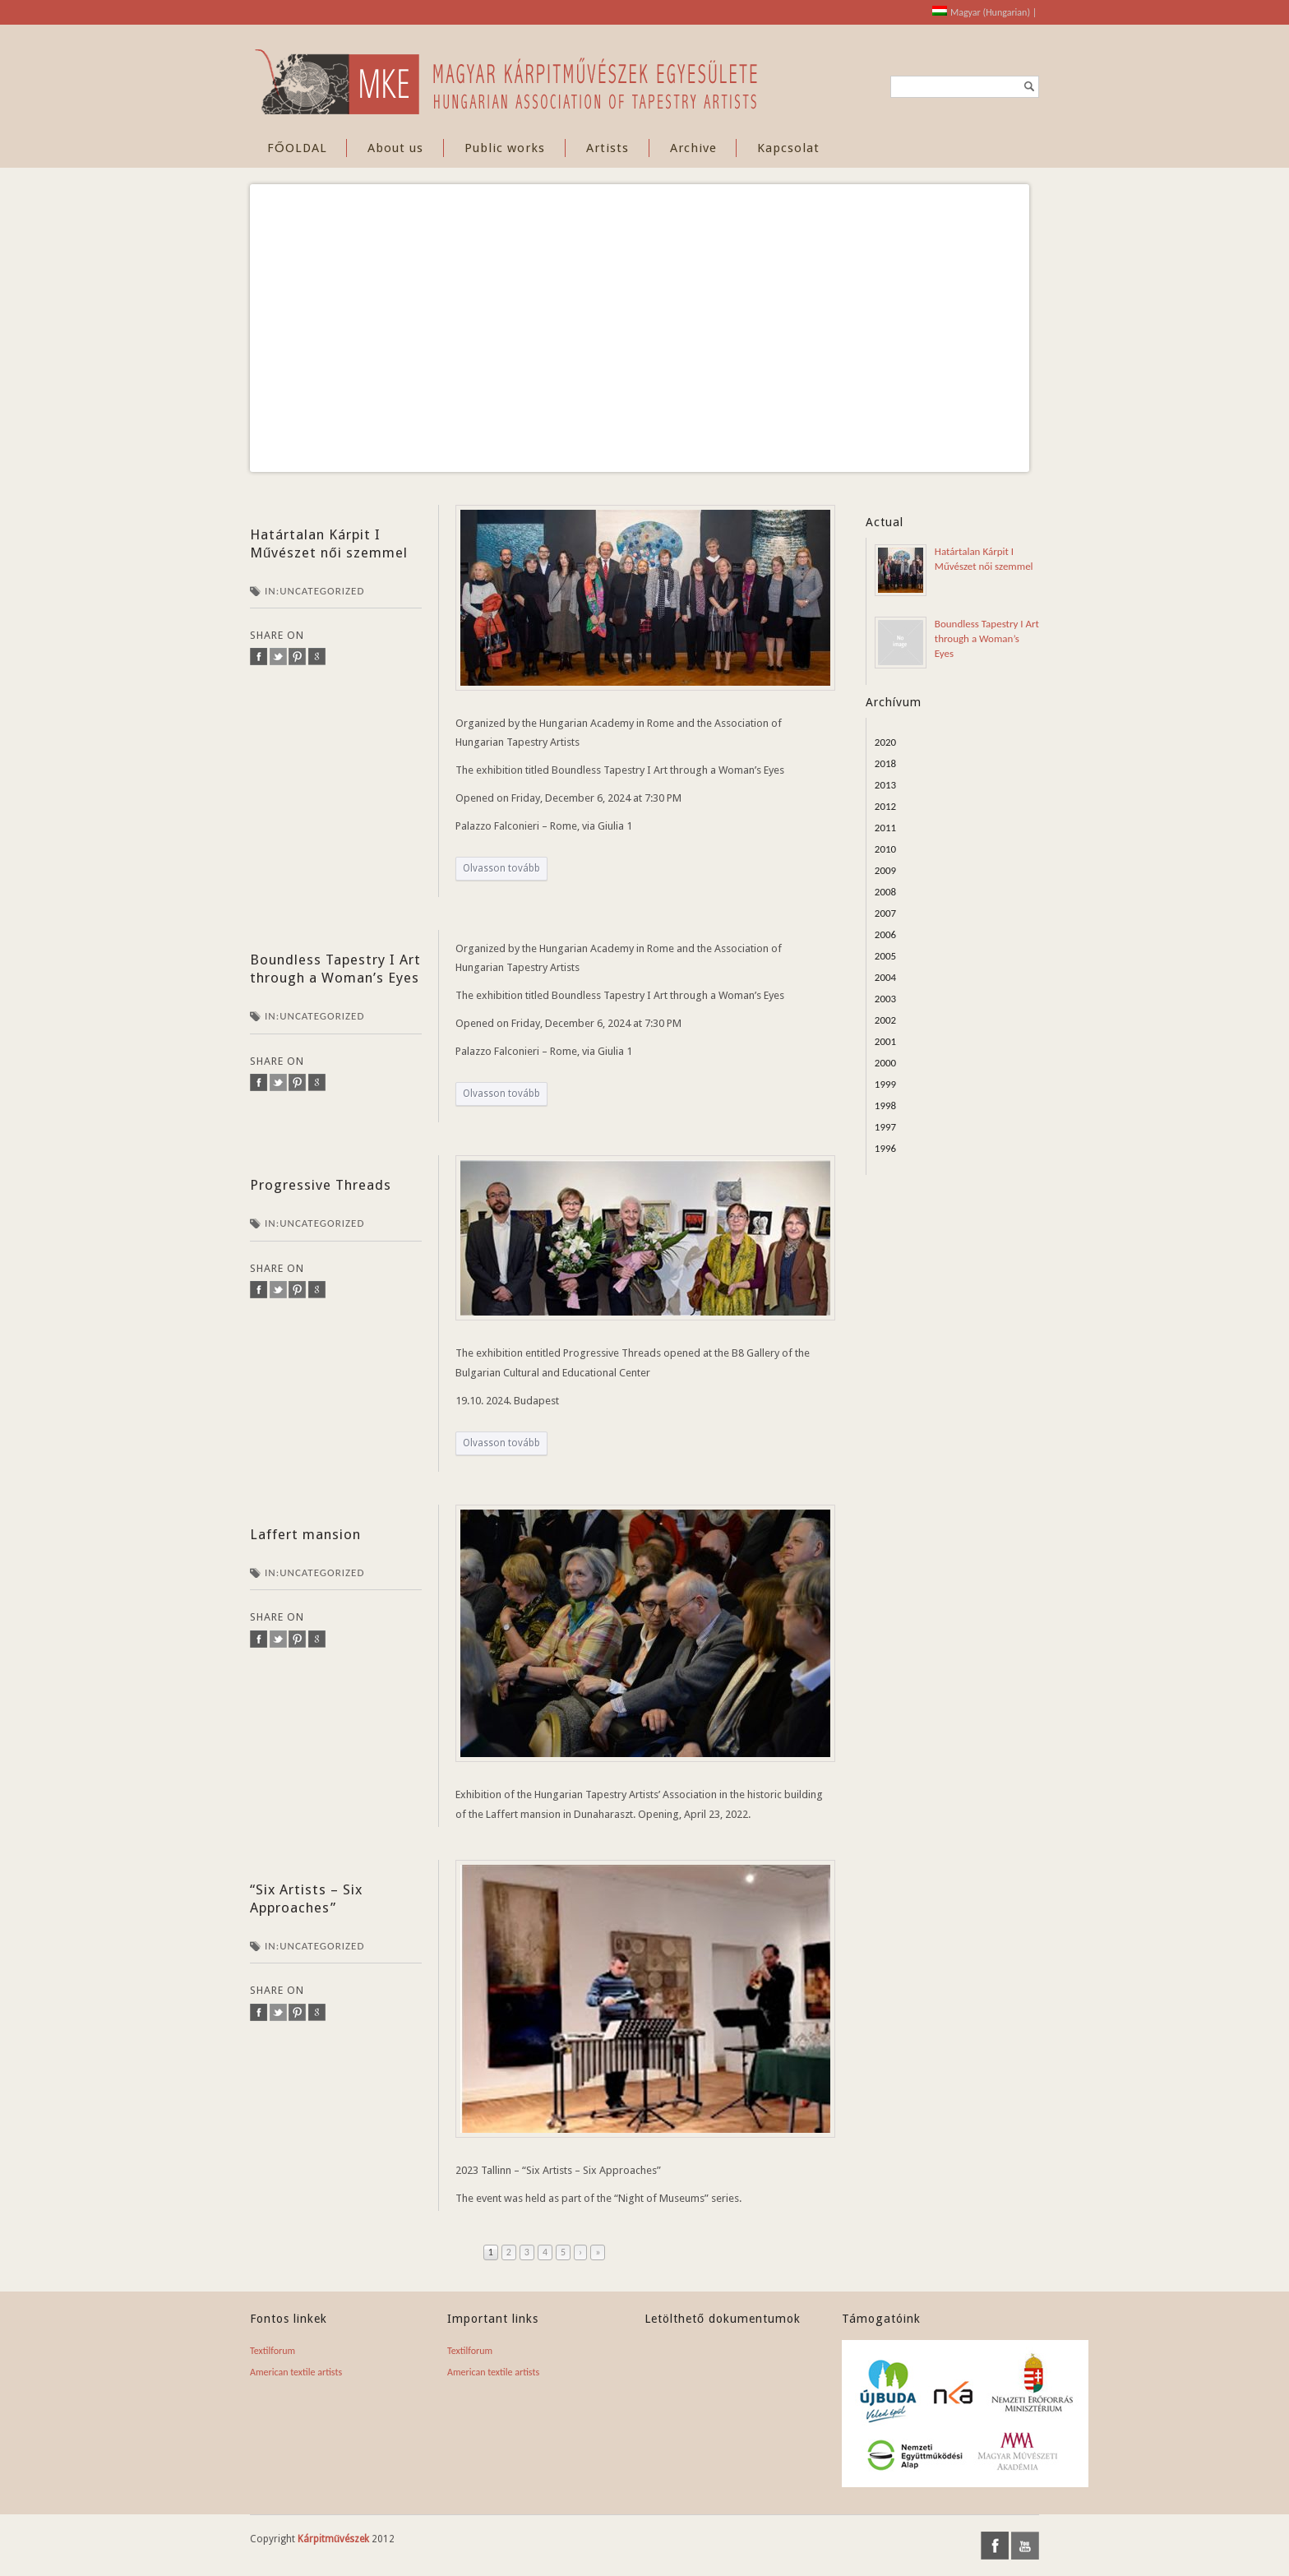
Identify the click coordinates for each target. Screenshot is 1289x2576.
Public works (504, 148)
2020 (885, 742)
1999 (885, 1084)
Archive (693, 148)
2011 (885, 827)
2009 (885, 870)
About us (395, 148)
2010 (885, 849)
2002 (885, 1020)
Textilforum (272, 2350)
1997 (885, 1127)
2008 (885, 892)
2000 (885, 1063)
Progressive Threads (320, 1185)
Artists (607, 148)
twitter (278, 656)
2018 (885, 763)
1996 (885, 1148)
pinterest (297, 656)
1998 (885, 1105)
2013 (885, 785)
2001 (885, 1041)
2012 (885, 806)
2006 (885, 934)
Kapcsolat (788, 148)
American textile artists (296, 2372)
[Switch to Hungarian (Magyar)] (981, 12)
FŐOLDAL (297, 148)
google (317, 656)
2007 (885, 913)
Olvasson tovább (501, 868)
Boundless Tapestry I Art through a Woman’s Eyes (987, 638)
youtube (1025, 2546)
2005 (885, 956)
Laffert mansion (305, 1534)
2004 (885, 977)
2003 (885, 998)
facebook (258, 656)
